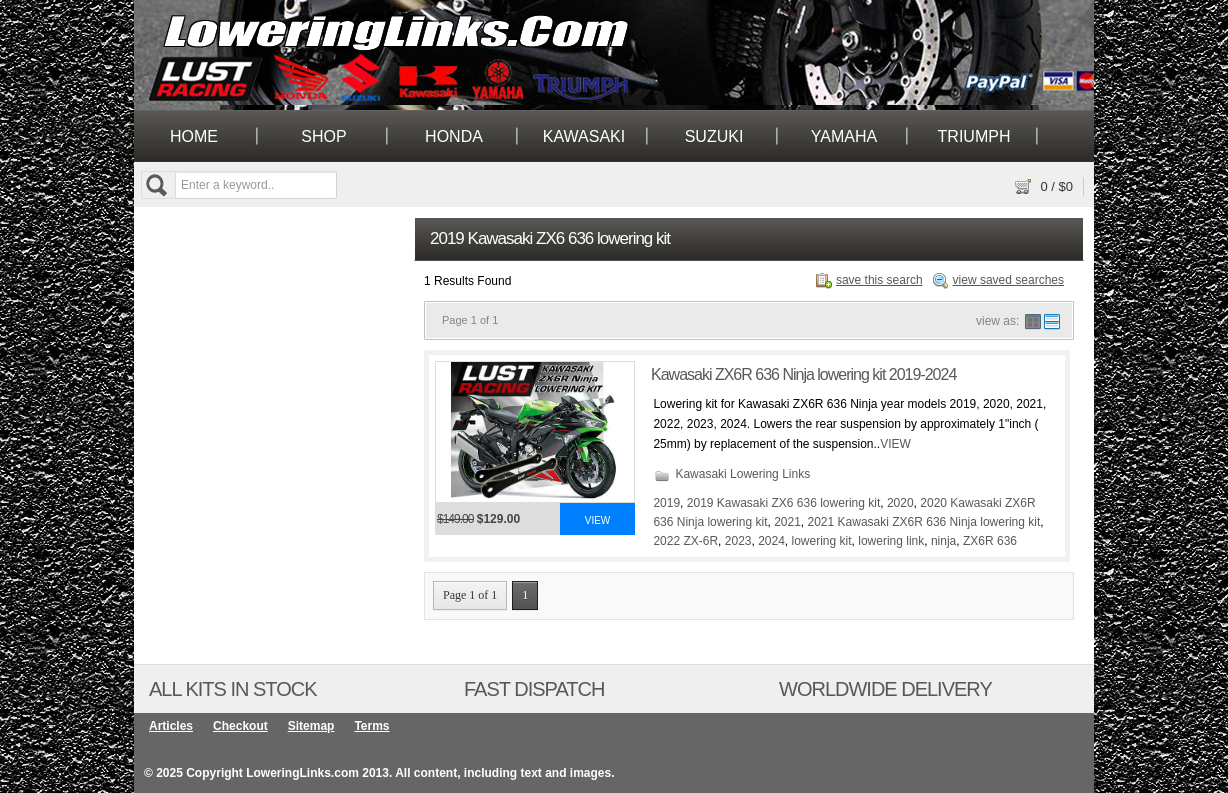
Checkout (240, 726)
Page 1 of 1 (470, 595)
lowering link (891, 541)
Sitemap (311, 726)
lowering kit (822, 541)
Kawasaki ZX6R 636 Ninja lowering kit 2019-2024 (803, 374)
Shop (323, 136)
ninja (943, 541)
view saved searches (1008, 280)
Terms (371, 726)
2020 (900, 503)
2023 (738, 541)
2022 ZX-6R (685, 541)
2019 (666, 503)
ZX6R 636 (990, 541)
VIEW (895, 444)
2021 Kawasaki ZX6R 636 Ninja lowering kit (924, 522)
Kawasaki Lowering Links (742, 474)
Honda (454, 136)
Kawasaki (584, 136)
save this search (879, 280)
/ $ (1056, 186)
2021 (787, 522)
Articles (171, 726)
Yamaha (844, 136)
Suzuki (714, 136)
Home (194, 136)
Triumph (974, 136)
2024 (771, 541)
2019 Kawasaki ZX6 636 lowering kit (783, 503)
